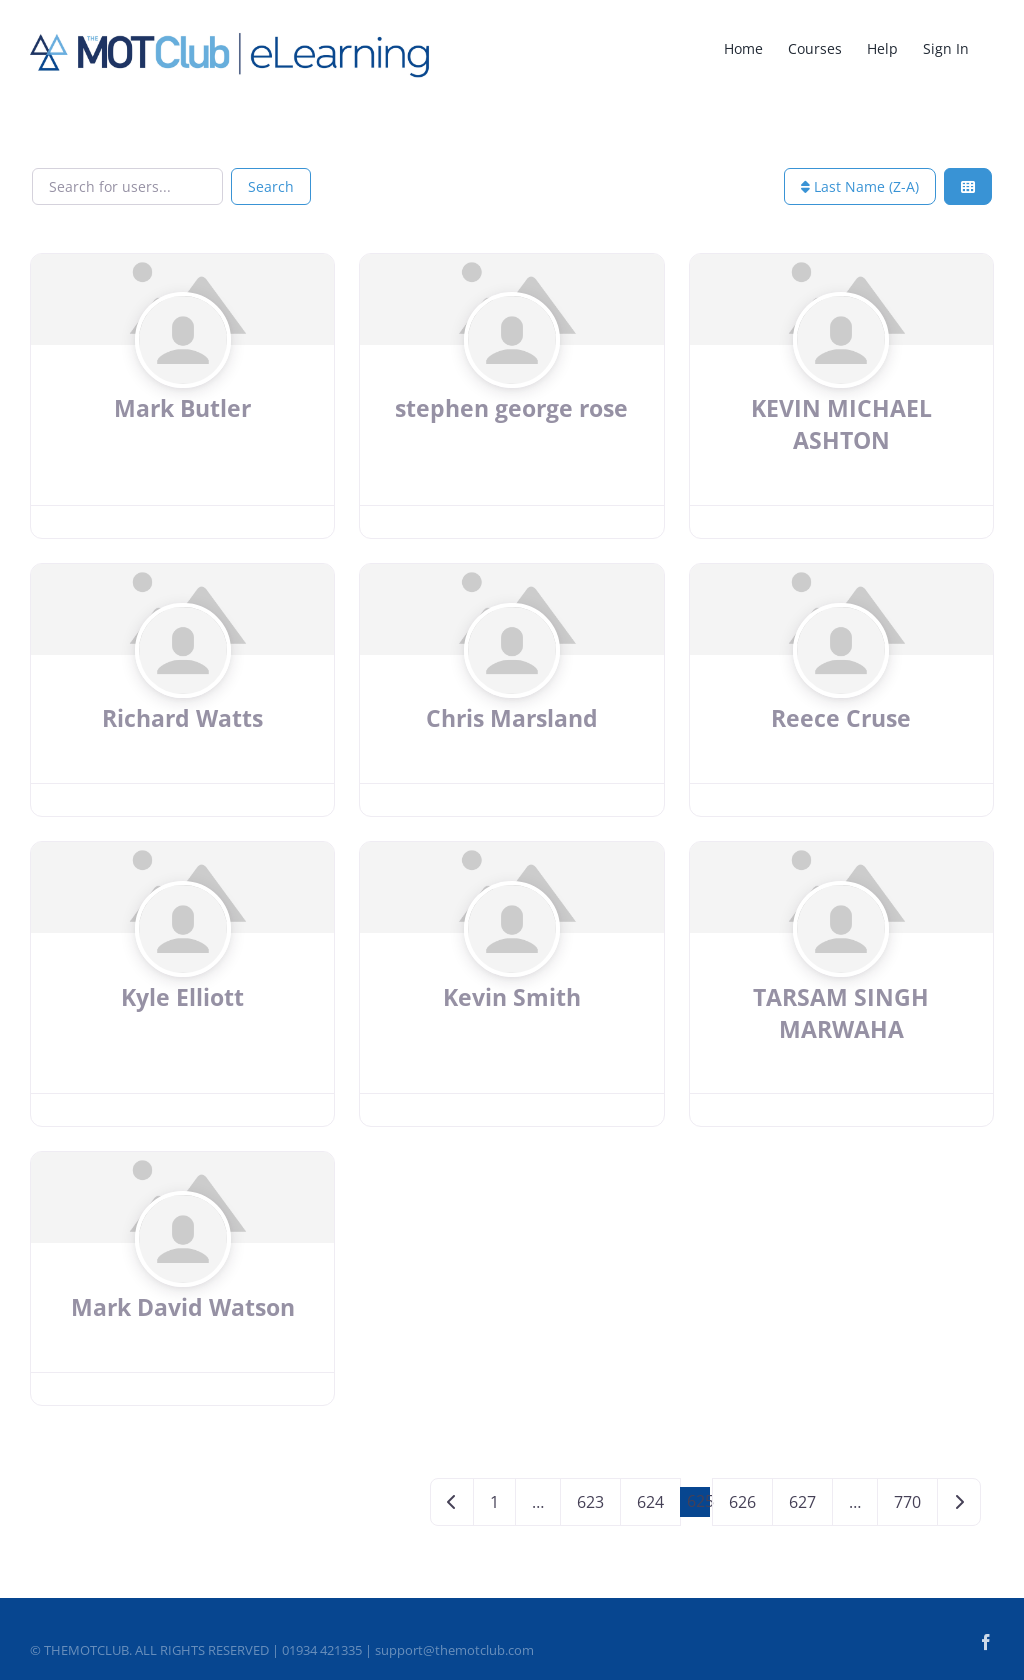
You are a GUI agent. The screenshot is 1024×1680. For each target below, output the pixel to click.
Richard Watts (182, 718)
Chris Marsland (512, 718)
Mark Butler (182, 408)
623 (590, 1502)
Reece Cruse (841, 718)
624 (650, 1502)
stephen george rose (511, 408)
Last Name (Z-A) (860, 186)
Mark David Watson (183, 1307)
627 (802, 1502)
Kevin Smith (512, 997)
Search (271, 186)
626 (742, 1502)
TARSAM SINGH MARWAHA (841, 1013)
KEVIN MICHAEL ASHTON (841, 424)
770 (907, 1502)
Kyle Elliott (182, 997)
